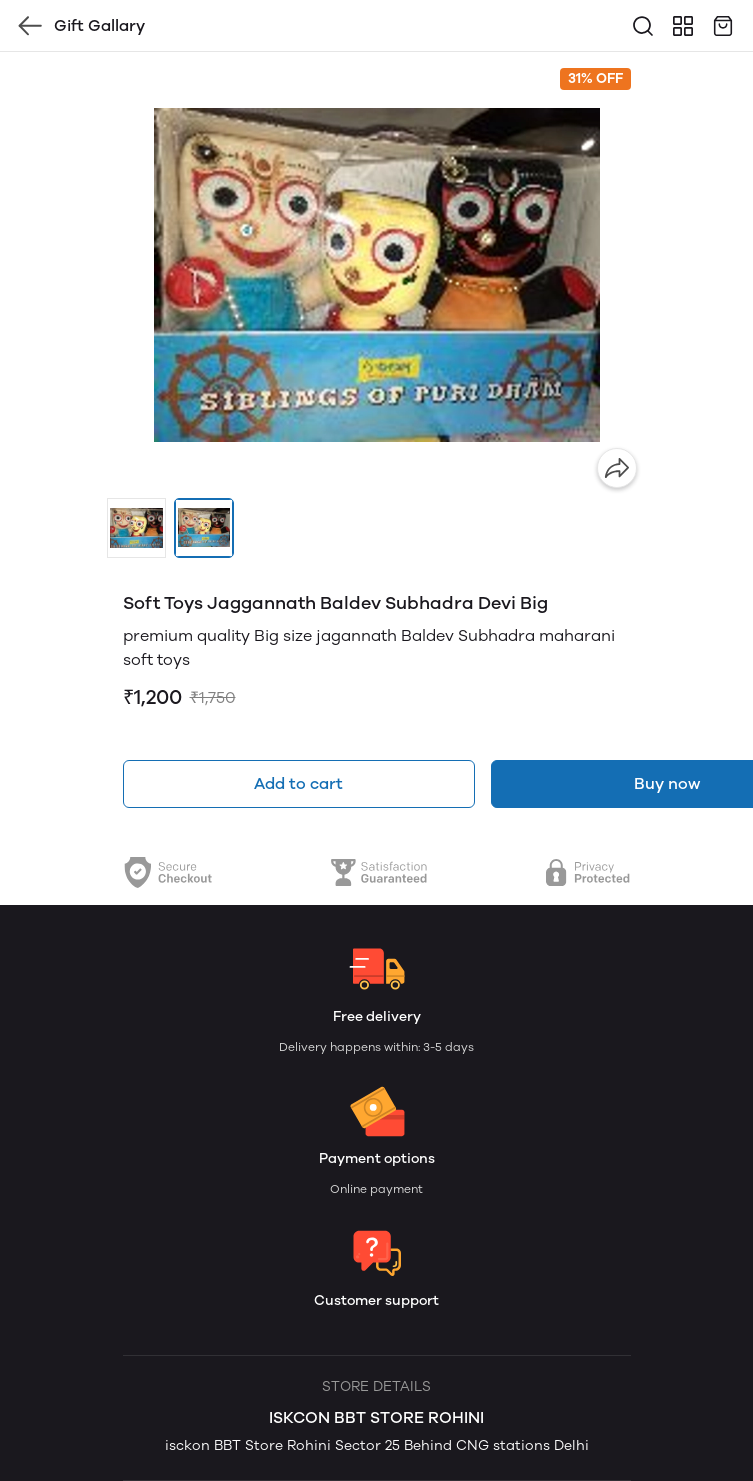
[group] (377, 275)
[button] (137, 528)
